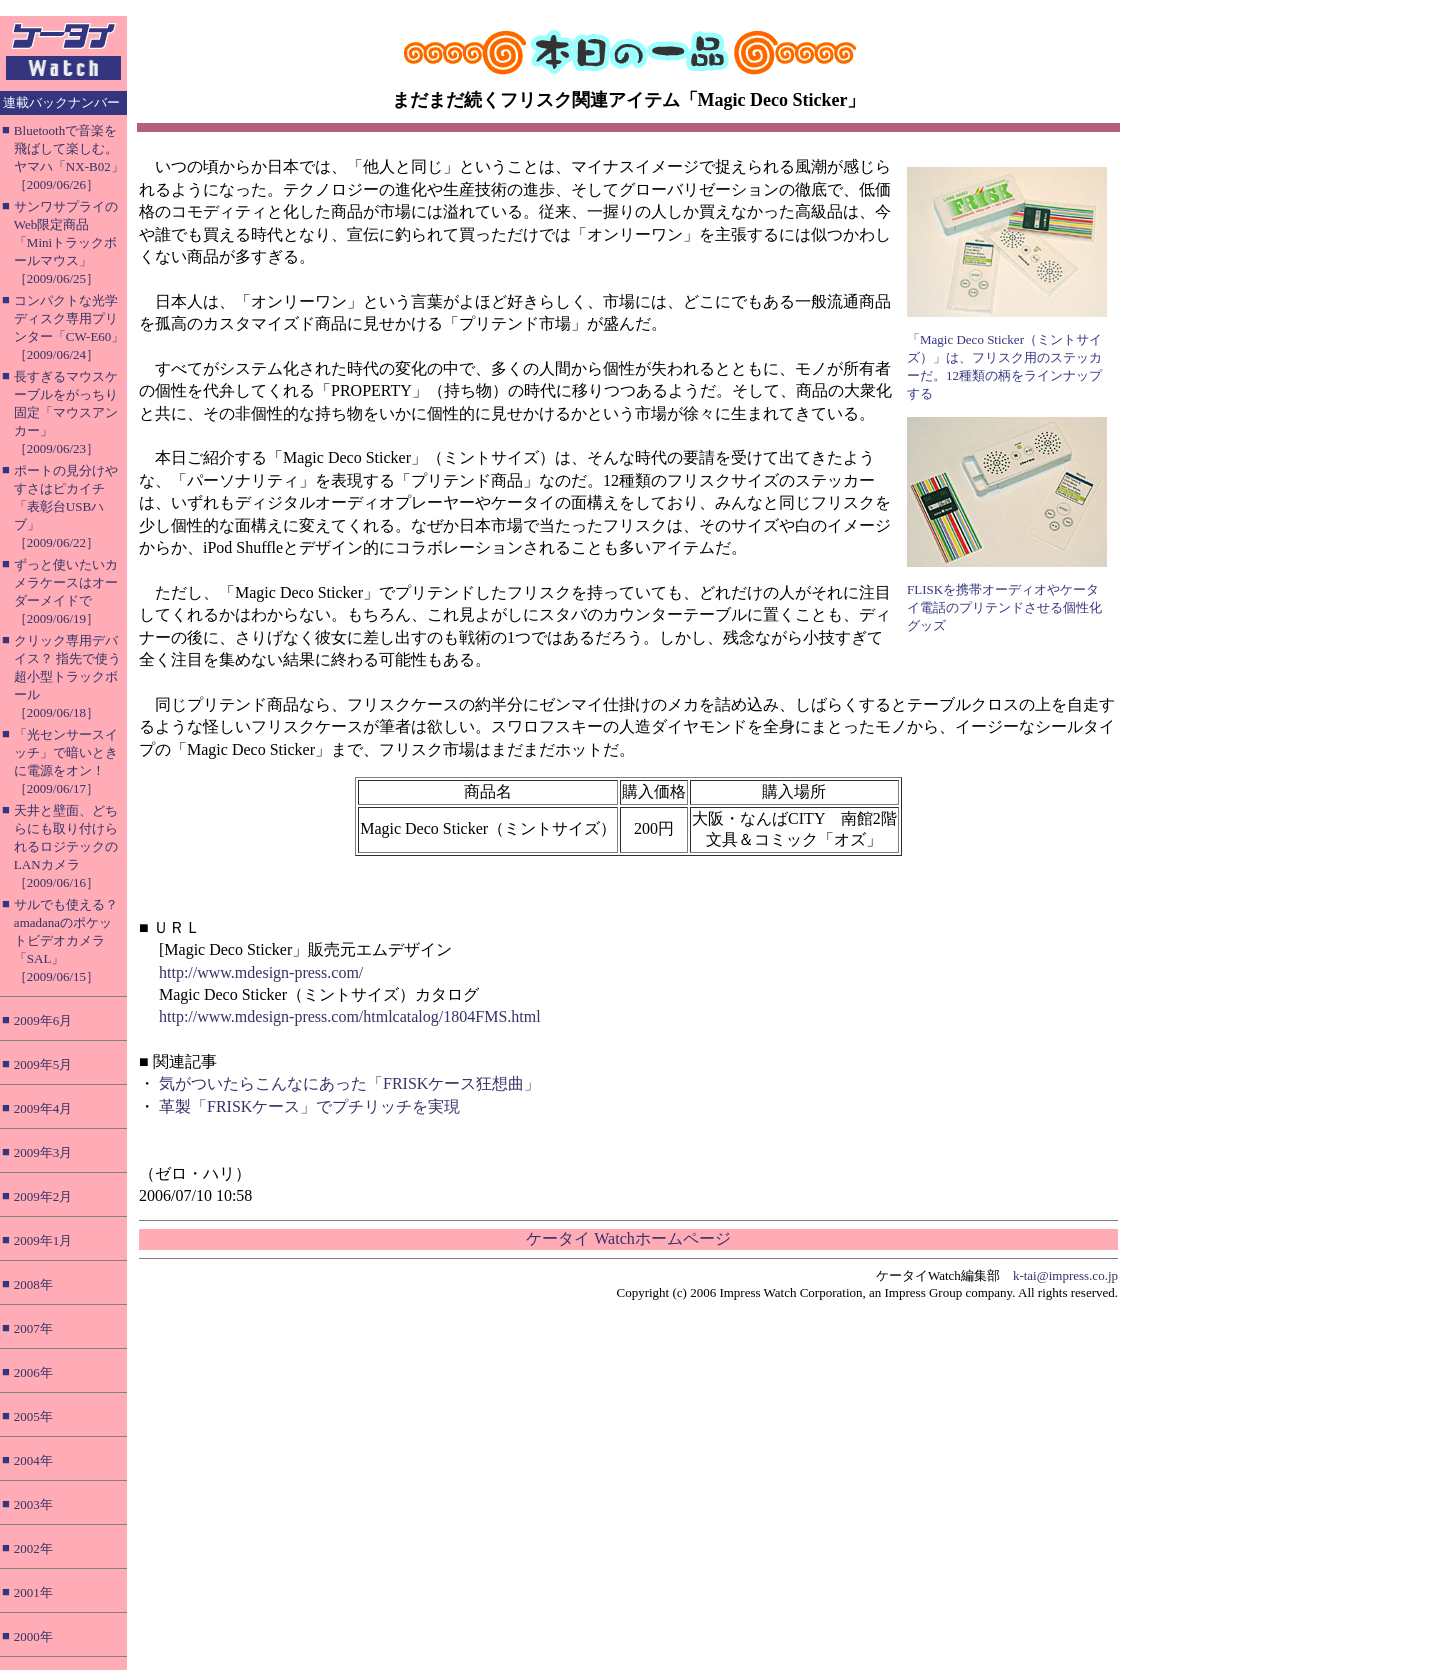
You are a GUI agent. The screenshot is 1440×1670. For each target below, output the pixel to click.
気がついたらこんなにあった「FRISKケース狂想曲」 (349, 1083)
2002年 (33, 1548)
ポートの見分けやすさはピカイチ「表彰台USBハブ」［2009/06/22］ (66, 506)
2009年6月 (43, 1020)
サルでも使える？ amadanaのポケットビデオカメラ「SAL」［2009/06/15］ (66, 940)
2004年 (33, 1460)
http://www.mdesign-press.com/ (261, 972)
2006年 (33, 1372)
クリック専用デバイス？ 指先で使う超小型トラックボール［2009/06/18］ (67, 676)
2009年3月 (43, 1152)
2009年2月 (43, 1196)
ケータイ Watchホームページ (628, 1238)
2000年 (33, 1636)
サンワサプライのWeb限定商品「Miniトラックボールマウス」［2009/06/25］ (66, 242)
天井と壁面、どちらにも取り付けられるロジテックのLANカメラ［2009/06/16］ (66, 846)
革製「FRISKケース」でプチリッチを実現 (309, 1106)
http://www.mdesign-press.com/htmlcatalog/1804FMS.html (350, 1016)
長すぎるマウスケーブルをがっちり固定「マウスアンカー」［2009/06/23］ (66, 412)
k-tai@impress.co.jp (1065, 1275)
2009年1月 (43, 1240)
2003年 (33, 1504)
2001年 (33, 1592)
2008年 (33, 1284)
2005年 (33, 1416)
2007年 (33, 1328)
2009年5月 (43, 1064)
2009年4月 (43, 1108)
